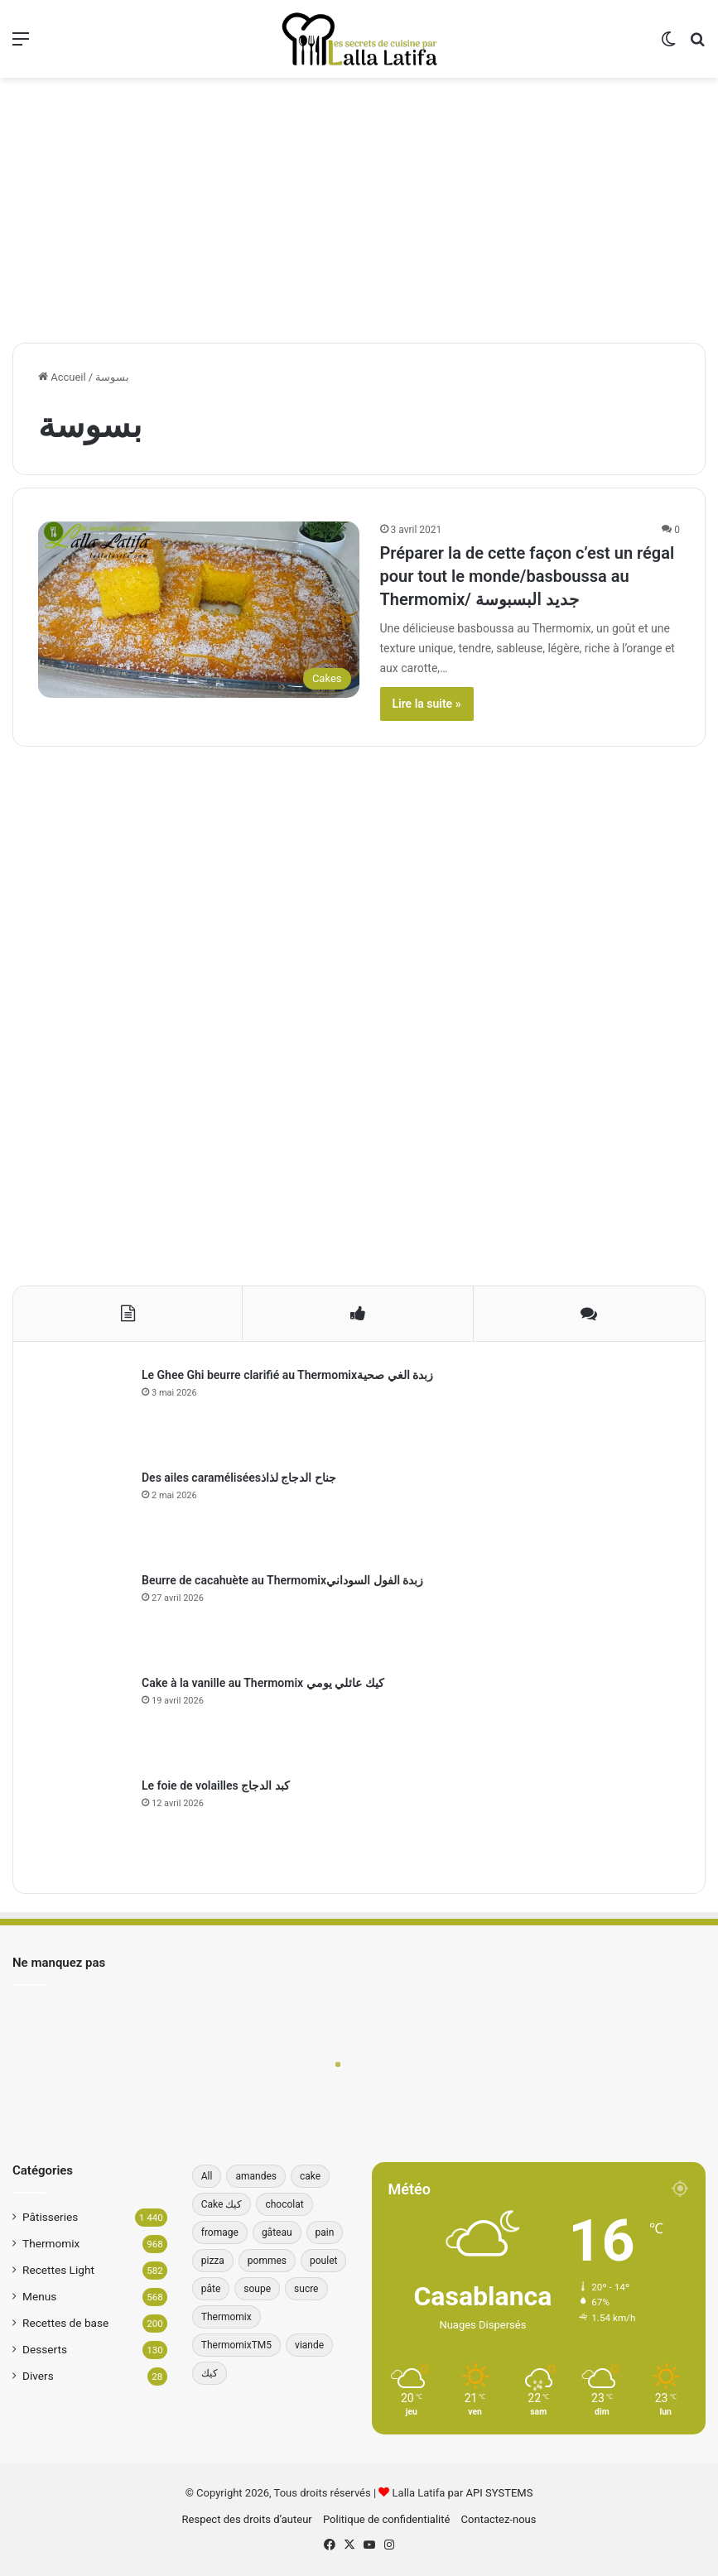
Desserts (44, 2349)
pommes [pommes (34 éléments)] (267, 2260)
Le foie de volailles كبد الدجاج (216, 1785)
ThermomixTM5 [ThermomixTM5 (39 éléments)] (236, 2345)
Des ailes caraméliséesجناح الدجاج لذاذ (239, 1477)
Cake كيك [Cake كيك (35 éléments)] (222, 2204)
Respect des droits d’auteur (247, 2519)
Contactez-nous (499, 2519)
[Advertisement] (359, 210)
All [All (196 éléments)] (207, 2176)
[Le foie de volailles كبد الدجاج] (83, 1822)
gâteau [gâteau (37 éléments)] (277, 2232)
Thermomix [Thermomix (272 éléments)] (226, 2317)
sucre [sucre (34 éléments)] (306, 2289)
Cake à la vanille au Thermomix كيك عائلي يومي (263, 1682)
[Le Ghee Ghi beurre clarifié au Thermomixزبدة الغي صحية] (83, 1412)
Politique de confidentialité (386, 2519)
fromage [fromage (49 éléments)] (220, 2232)
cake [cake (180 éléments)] (310, 2176)
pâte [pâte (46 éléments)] (211, 2289)
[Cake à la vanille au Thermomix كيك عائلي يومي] (83, 1720)
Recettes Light (58, 2269)
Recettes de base (65, 2322)
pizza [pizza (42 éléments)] (212, 2260)
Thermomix (51, 2243)
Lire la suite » (427, 703)
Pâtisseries (50, 2216)
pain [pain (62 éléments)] (325, 2232)
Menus (39, 2296)
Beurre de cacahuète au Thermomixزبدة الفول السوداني (282, 1580)
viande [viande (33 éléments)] (309, 2345)
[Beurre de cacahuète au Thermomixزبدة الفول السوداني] (83, 1617)
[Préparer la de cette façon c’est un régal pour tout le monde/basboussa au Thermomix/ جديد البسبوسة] (198, 609)
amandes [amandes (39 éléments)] (256, 2176)
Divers (38, 2375)
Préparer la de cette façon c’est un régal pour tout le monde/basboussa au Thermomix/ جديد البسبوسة (527, 576)
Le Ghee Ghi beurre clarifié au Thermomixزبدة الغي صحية (287, 1375)
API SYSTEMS (499, 2493)
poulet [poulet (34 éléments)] (323, 2260)
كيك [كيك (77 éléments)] (209, 2373)
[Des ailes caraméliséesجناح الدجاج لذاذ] (83, 1514)
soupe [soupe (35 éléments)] (257, 2289)
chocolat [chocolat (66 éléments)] (284, 2204)
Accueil (62, 377)
